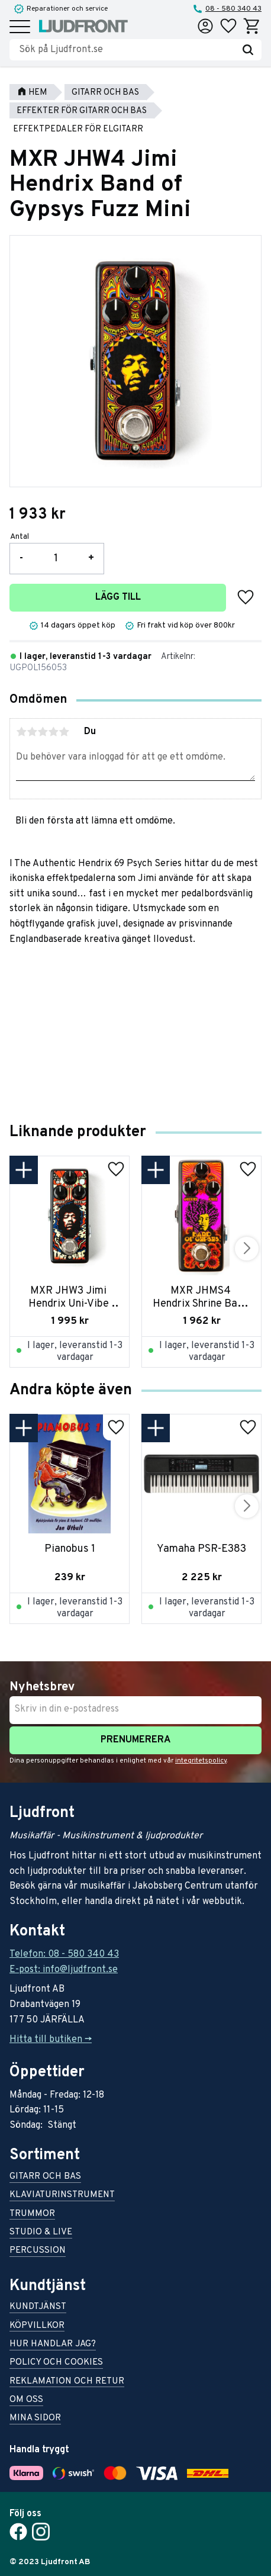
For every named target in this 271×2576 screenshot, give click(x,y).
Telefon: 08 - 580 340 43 (64, 1954)
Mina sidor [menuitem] (35, 2419)
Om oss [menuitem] (26, 2400)
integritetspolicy (201, 1761)
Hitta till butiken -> (50, 2040)
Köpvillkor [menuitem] (36, 2326)
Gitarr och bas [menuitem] (45, 2177)
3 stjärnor (42, 731)
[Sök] (248, 49)
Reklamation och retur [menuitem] (66, 2382)
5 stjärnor (64, 731)
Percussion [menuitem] (37, 2251)
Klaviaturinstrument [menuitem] (62, 2196)
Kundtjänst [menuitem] (37, 2307)
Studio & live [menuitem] (40, 2233)
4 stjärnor (53, 731)
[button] (19, 27)
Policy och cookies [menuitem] (56, 2363)
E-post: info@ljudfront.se (63, 1970)
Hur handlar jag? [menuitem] (52, 2345)
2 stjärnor (32, 731)
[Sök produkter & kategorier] (126, 49)
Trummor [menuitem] (32, 2215)
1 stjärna (21, 731)
